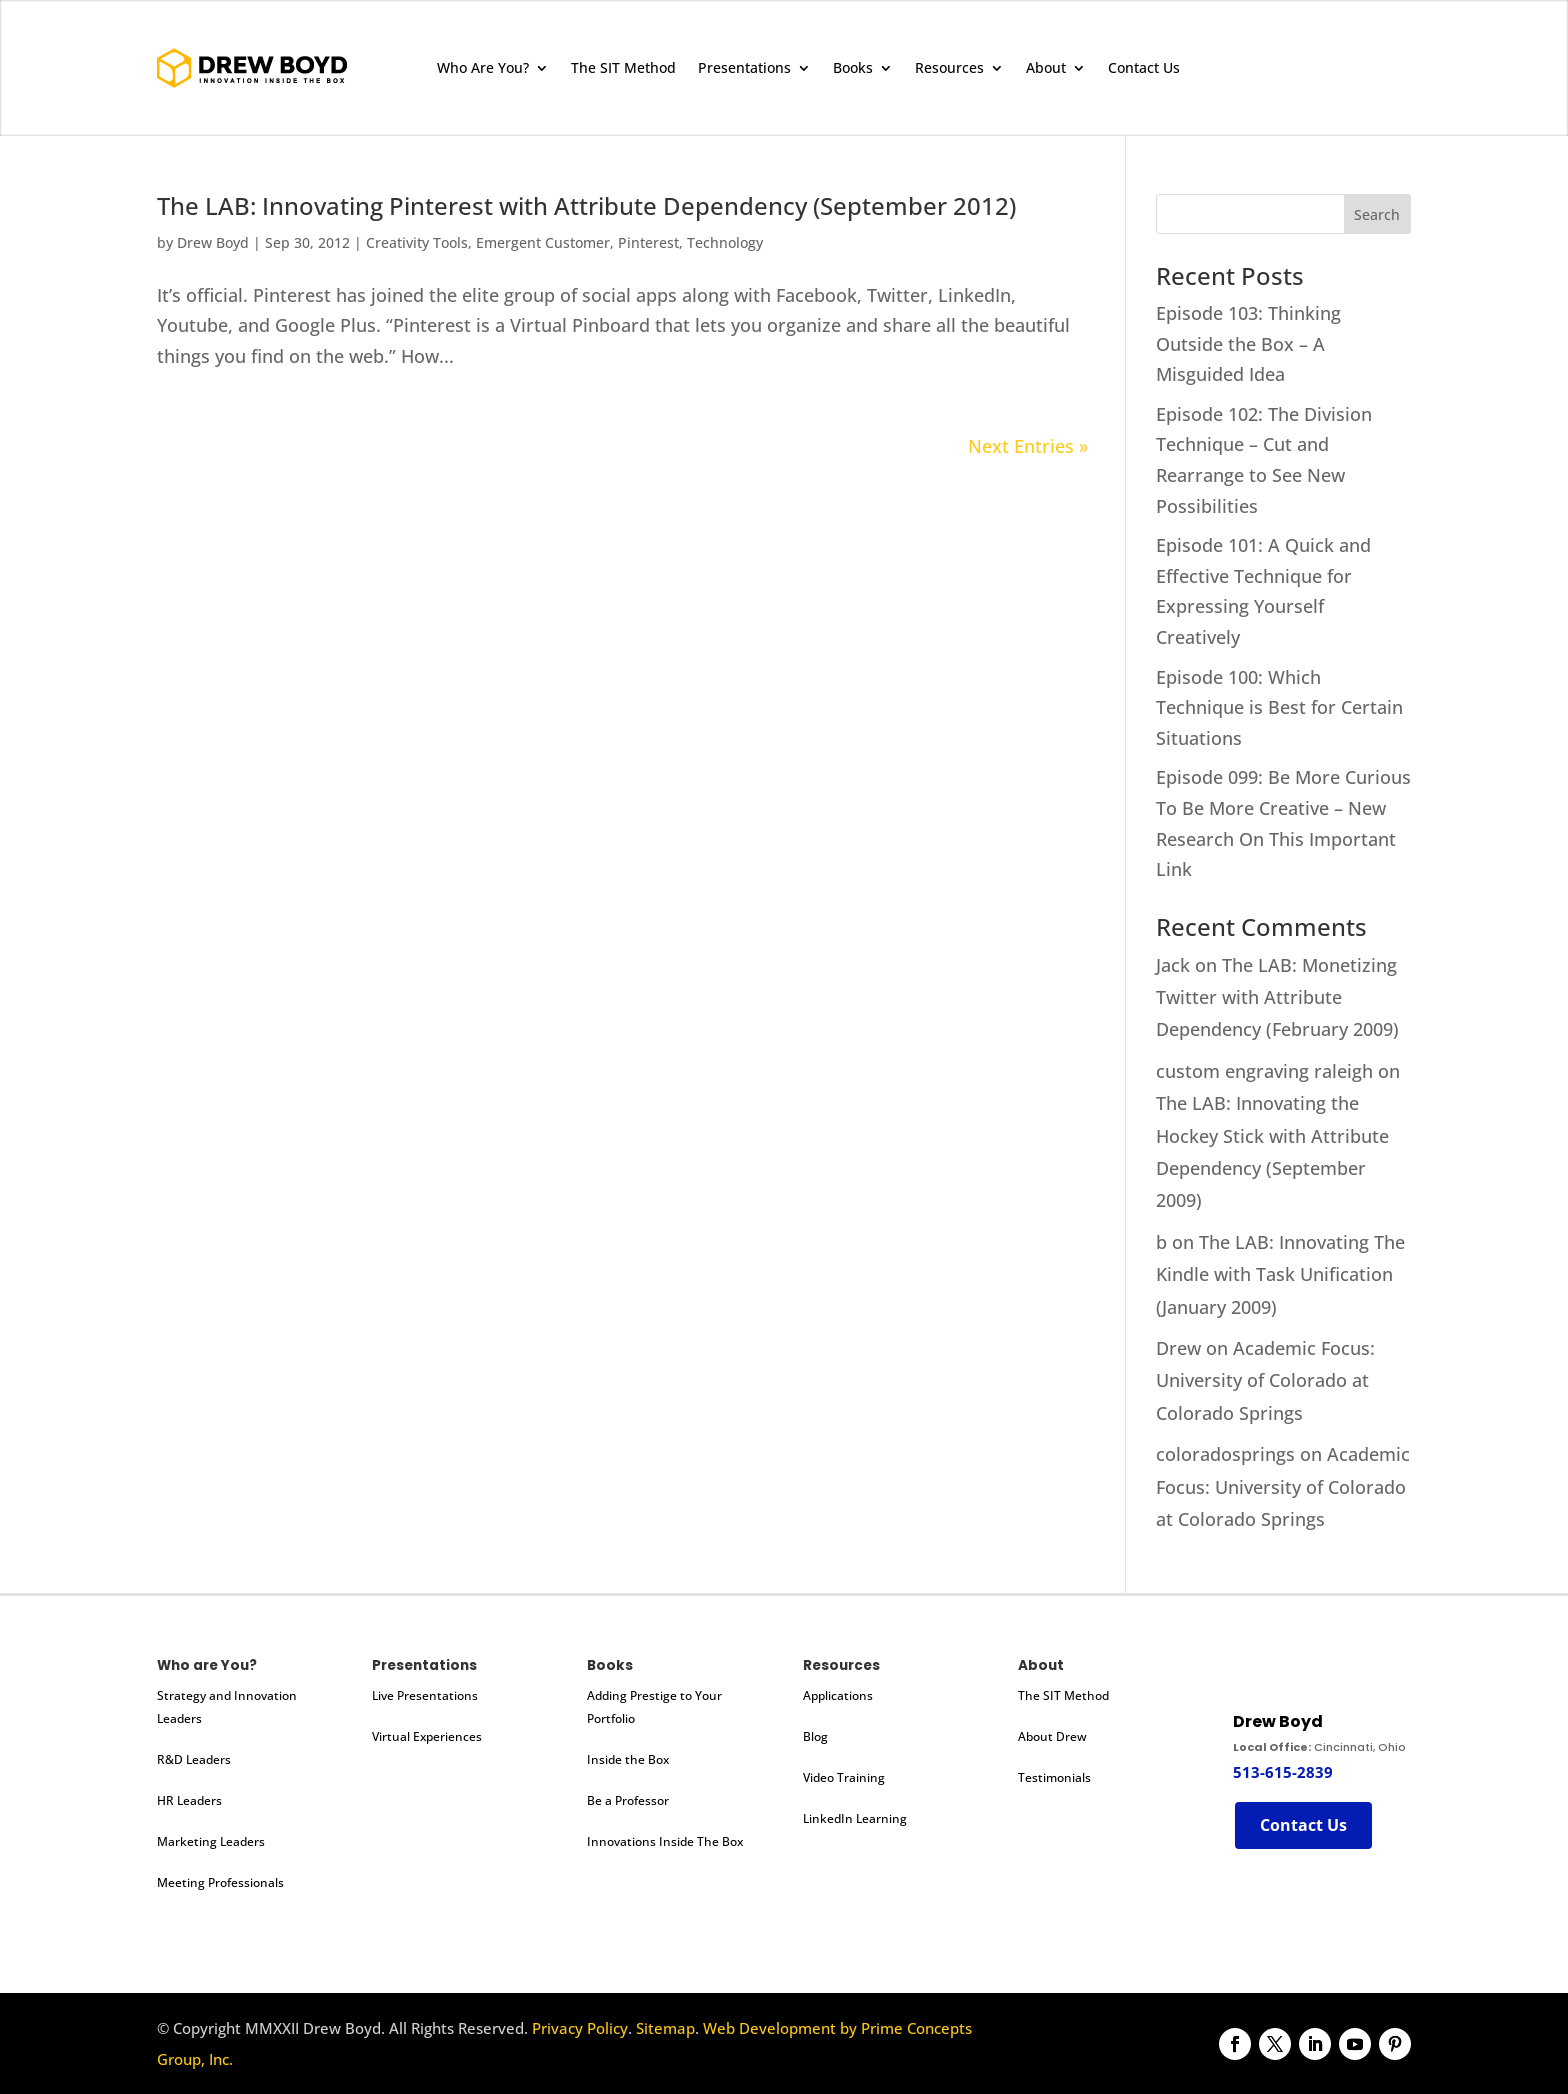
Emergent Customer (543, 242)
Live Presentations (425, 1695)
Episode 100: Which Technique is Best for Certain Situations (1279, 707)
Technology (725, 242)
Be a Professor (628, 1800)
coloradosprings (1225, 1454)
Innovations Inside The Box (665, 1841)
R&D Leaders (194, 1759)
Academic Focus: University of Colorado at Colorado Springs (1265, 1380)
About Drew (1052, 1736)
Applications (838, 1695)
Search (1377, 214)
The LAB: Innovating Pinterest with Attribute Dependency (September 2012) (586, 205)
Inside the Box (628, 1759)
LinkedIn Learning (855, 1818)
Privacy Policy (580, 2028)
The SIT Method (623, 67)
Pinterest (648, 242)
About (1046, 67)
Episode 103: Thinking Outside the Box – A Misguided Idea (1248, 343)
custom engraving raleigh (1264, 1071)
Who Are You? (483, 67)
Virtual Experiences (427, 1736)
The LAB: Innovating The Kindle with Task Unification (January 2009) (1280, 1274)
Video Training (844, 1777)
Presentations (744, 67)
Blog (815, 1736)
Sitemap (665, 2028)
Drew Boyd (213, 242)
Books (853, 67)
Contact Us (1144, 67)
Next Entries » (1028, 446)
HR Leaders (189, 1800)
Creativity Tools (417, 242)
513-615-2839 (1283, 1772)
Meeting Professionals (220, 1882)
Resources (949, 67)
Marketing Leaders (211, 1841)
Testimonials (1054, 1777)
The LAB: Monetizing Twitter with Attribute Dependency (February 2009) (1277, 997)
